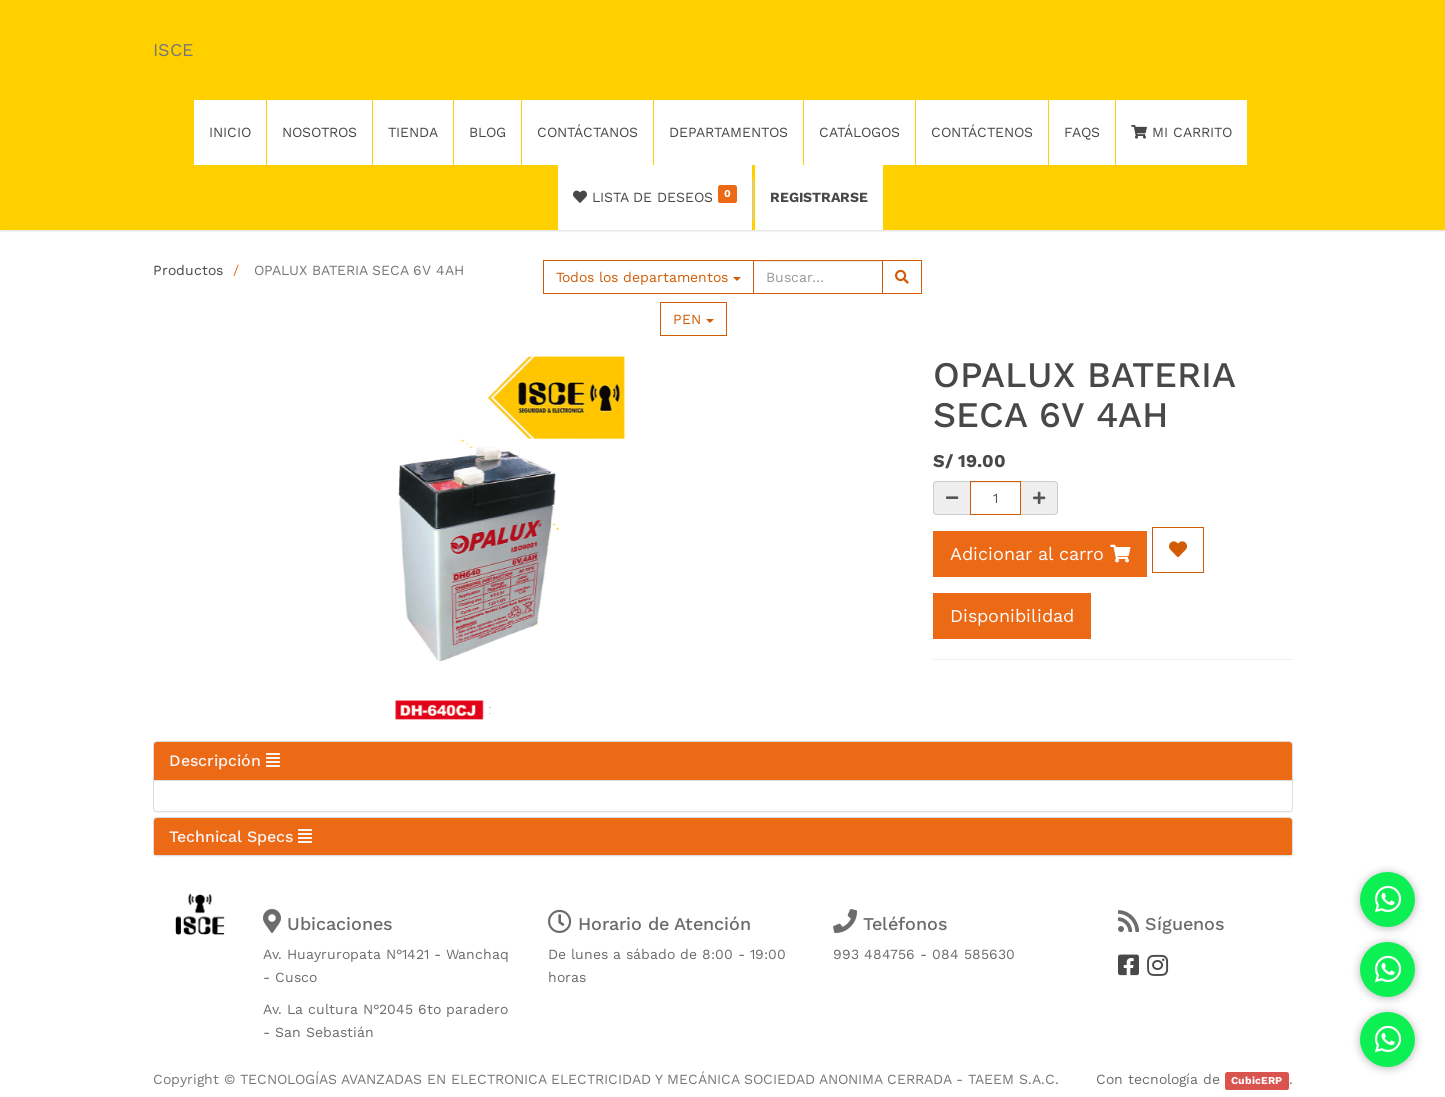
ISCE (173, 49)
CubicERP (1256, 1080)
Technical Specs (240, 836)
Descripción (224, 760)
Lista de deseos (655, 195)
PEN (693, 319)
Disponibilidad (1012, 615)
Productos (188, 270)
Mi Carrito (1181, 132)
